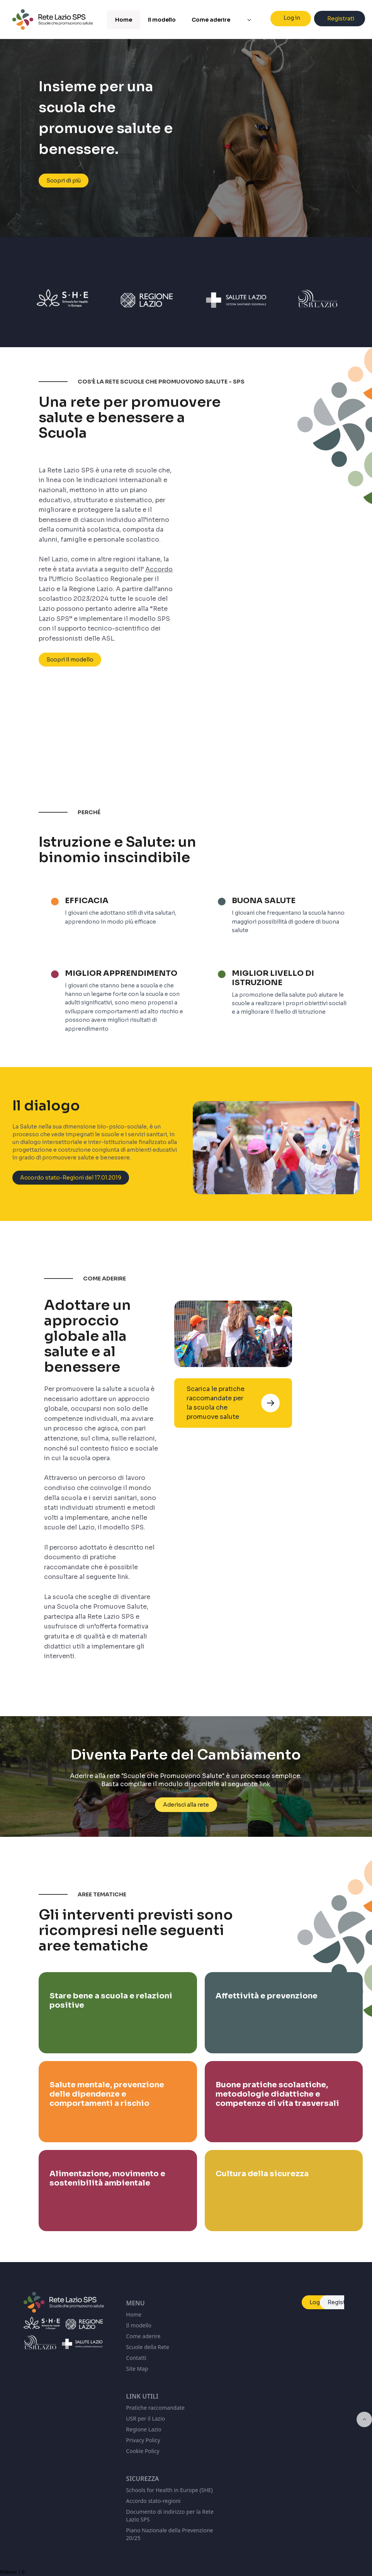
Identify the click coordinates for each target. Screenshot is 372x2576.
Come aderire (143, 2336)
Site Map (137, 2368)
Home (133, 2314)
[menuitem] (249, 19)
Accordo (159, 569)
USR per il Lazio (145, 2418)
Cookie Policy (142, 2451)
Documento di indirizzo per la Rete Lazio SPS (169, 2515)
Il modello (138, 2325)
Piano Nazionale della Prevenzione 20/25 (169, 2534)
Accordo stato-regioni (153, 2500)
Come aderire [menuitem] (211, 19)
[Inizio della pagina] (364, 2419)
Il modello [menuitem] (162, 19)
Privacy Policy (143, 2440)
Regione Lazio (143, 2429)
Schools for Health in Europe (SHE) (169, 2490)
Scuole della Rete (147, 2347)
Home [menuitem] (123, 19)
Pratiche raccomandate (155, 2407)
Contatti (136, 2357)
